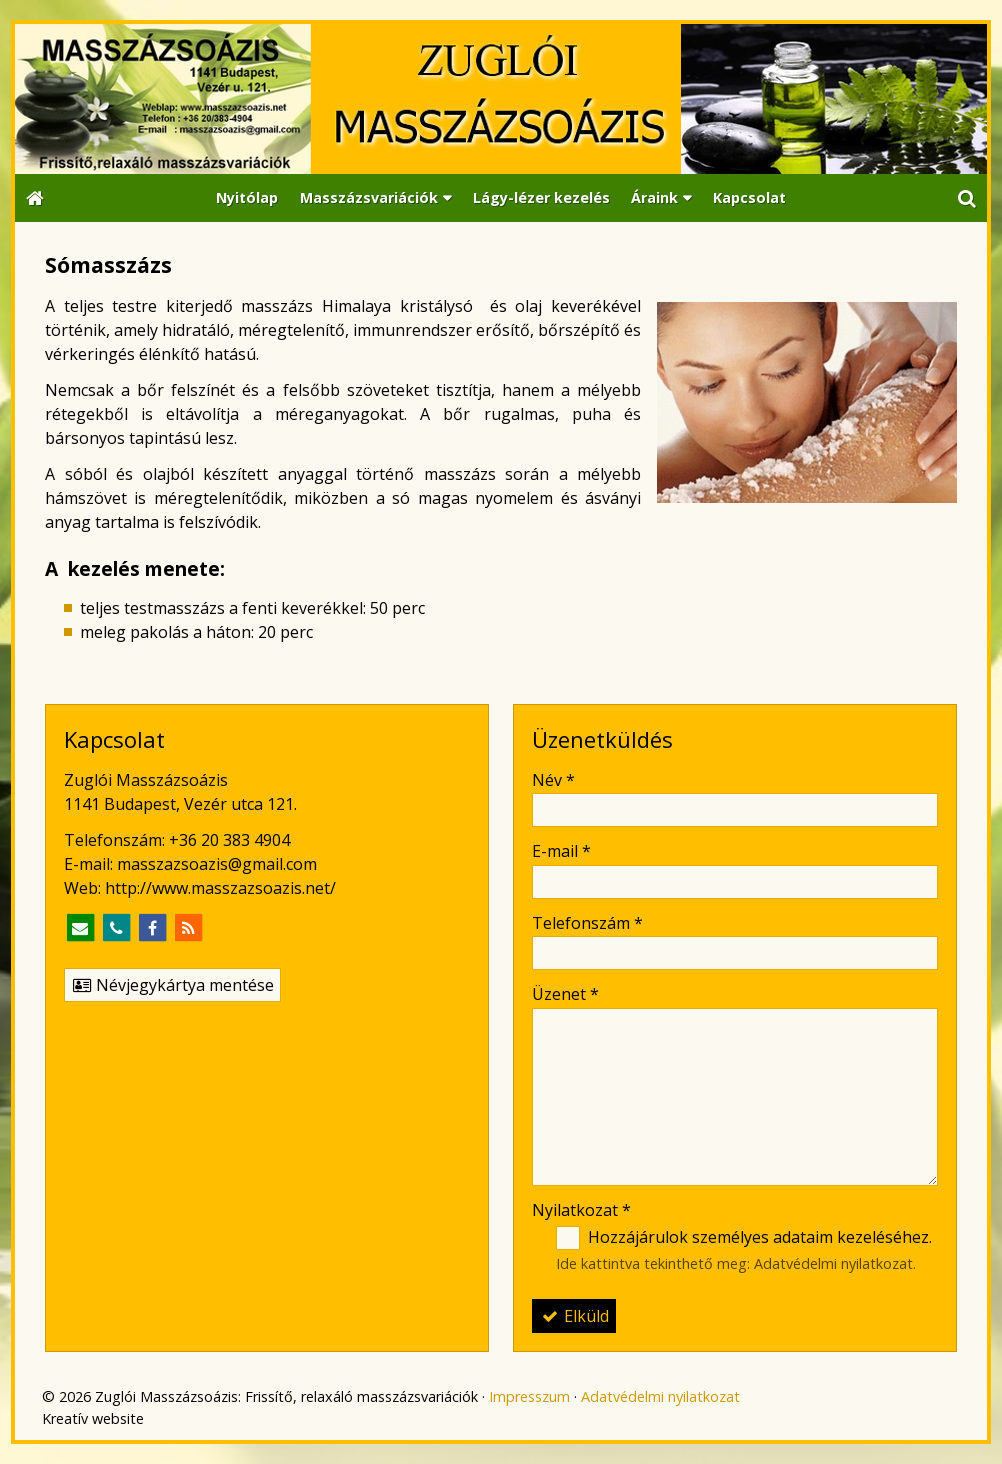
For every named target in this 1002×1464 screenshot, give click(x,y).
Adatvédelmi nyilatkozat (833, 1263)
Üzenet (565, 994)
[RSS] (188, 928)
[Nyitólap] (501, 99)
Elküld (574, 1316)
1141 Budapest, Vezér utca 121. (180, 804)
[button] (967, 198)
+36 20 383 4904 (229, 840)
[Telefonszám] (116, 928)
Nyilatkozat (581, 1210)
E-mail (561, 851)
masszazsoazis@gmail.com (217, 864)
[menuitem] (247, 198)
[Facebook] (152, 928)
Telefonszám (587, 923)
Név (553, 780)
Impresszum (529, 1396)
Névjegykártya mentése (172, 985)
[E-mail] (80, 928)
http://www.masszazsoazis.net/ (220, 888)
